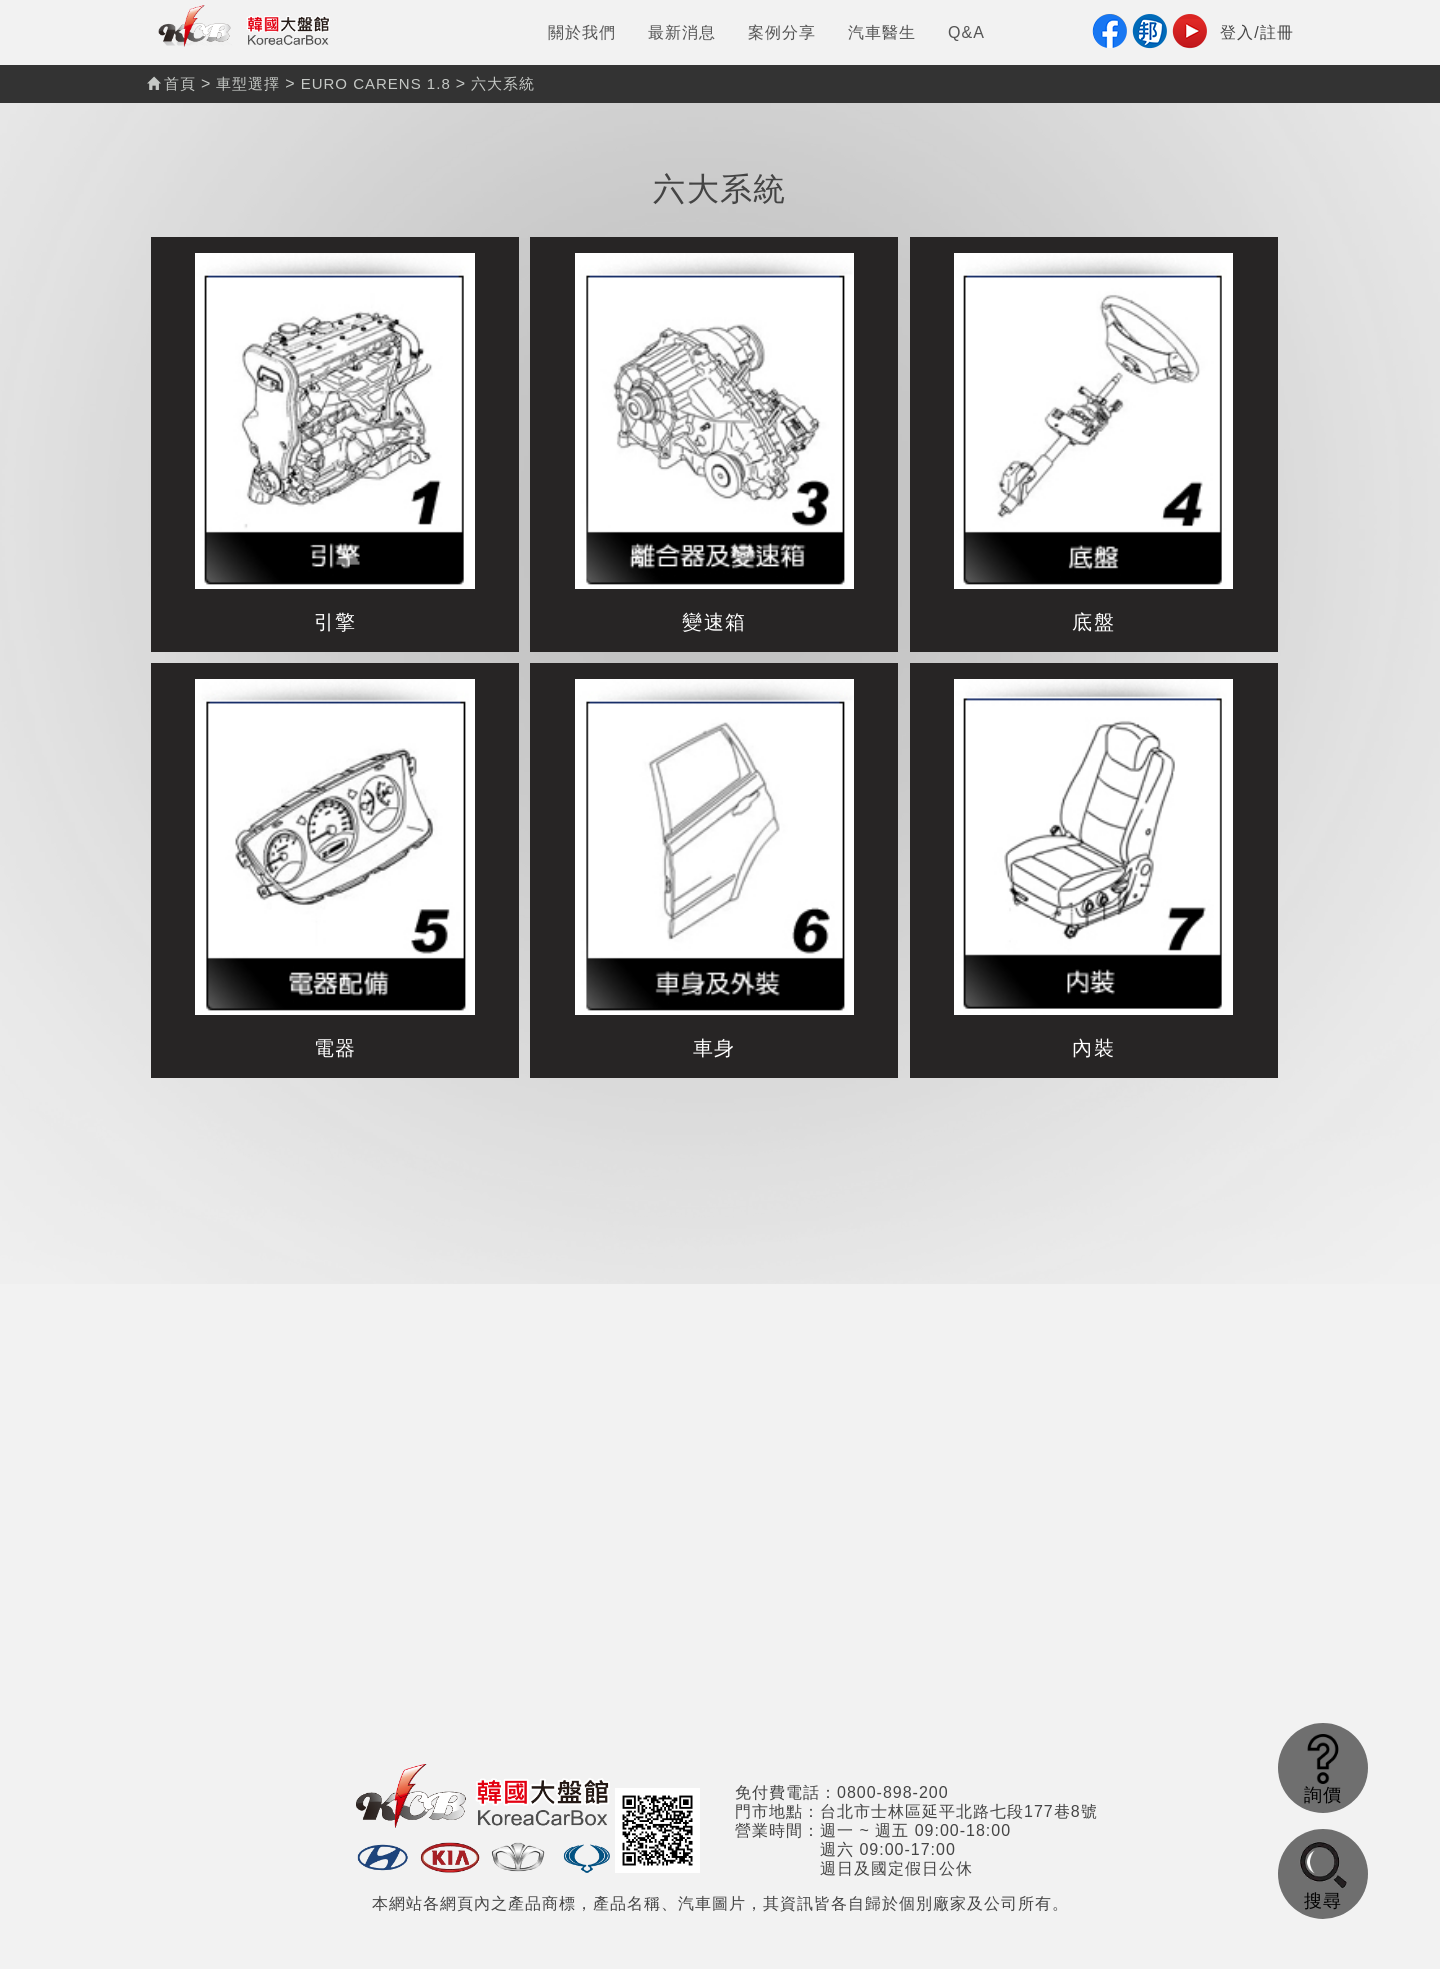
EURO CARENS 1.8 (376, 83)
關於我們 (582, 32)
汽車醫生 (882, 32)
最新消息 (682, 32)
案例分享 (782, 32)
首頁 (171, 83)
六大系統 (503, 83)
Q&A (966, 32)
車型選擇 (248, 83)
